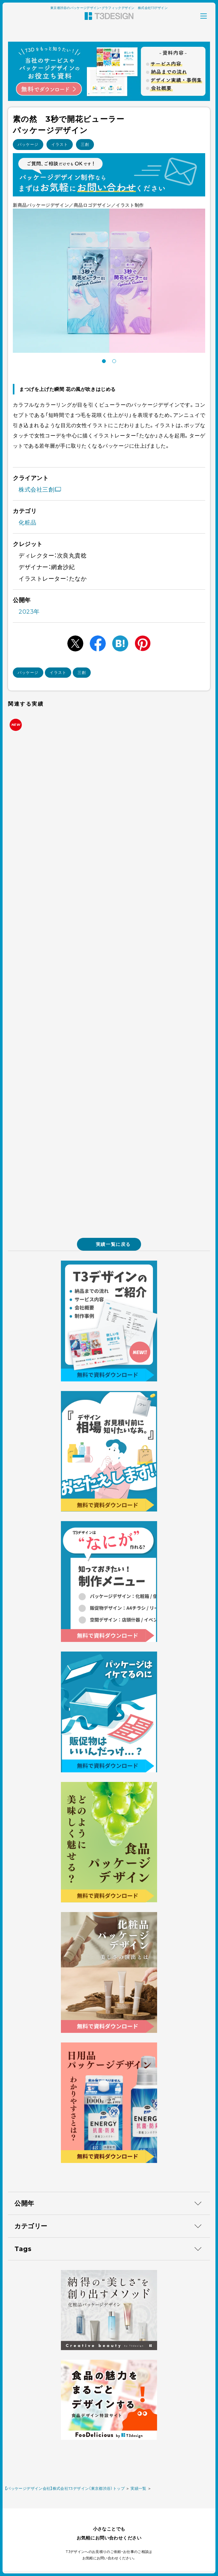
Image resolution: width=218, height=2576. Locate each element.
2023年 (29, 611)
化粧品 (28, 522)
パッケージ (28, 144)
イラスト (59, 144)
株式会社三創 (40, 489)
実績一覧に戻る (109, 1244)
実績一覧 (138, 2488)
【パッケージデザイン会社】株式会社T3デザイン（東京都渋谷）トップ (65, 2488)
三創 (85, 144)
